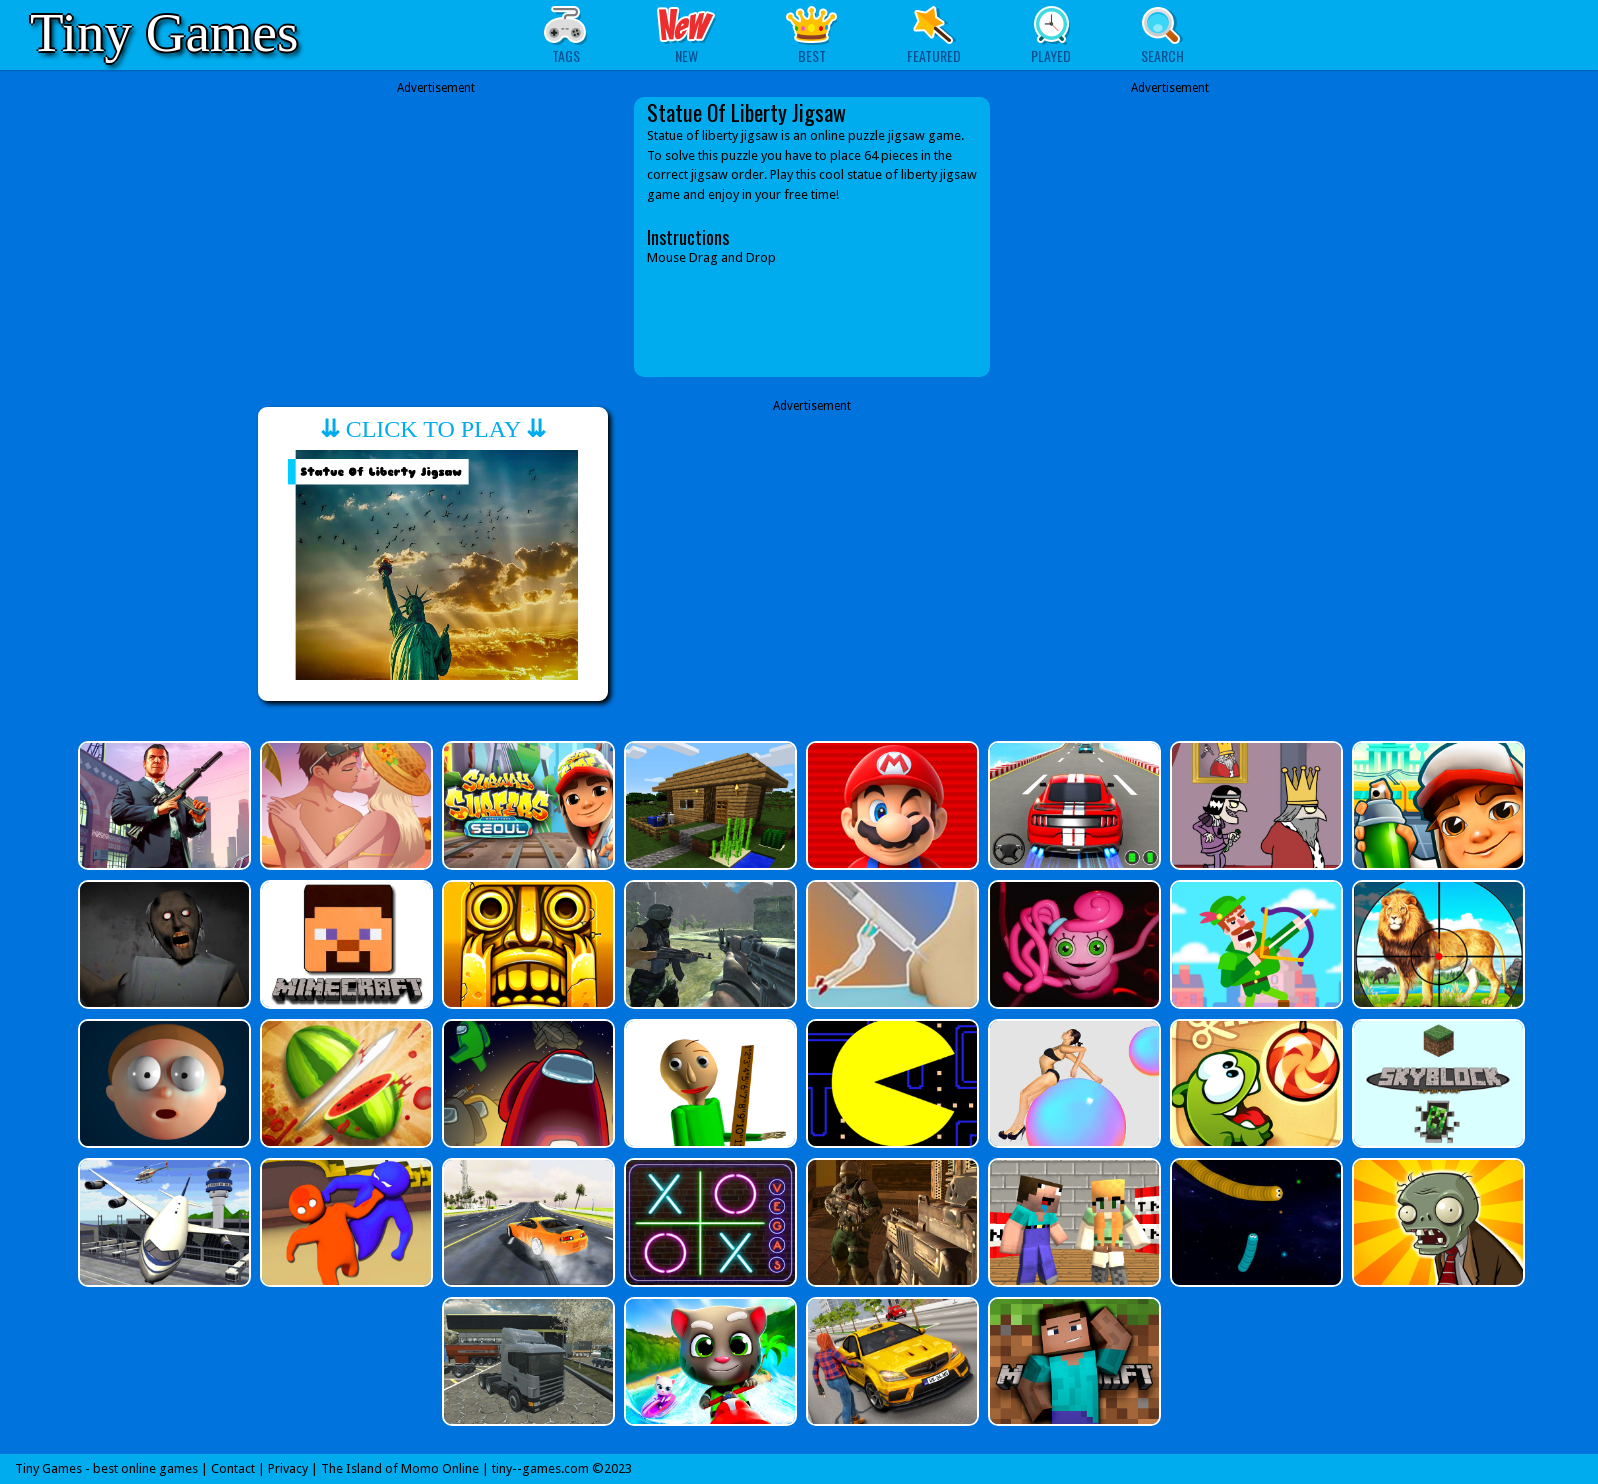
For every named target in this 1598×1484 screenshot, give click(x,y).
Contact (233, 1468)
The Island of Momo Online (400, 1468)
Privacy (288, 1468)
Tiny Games (164, 32)
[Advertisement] (436, 237)
